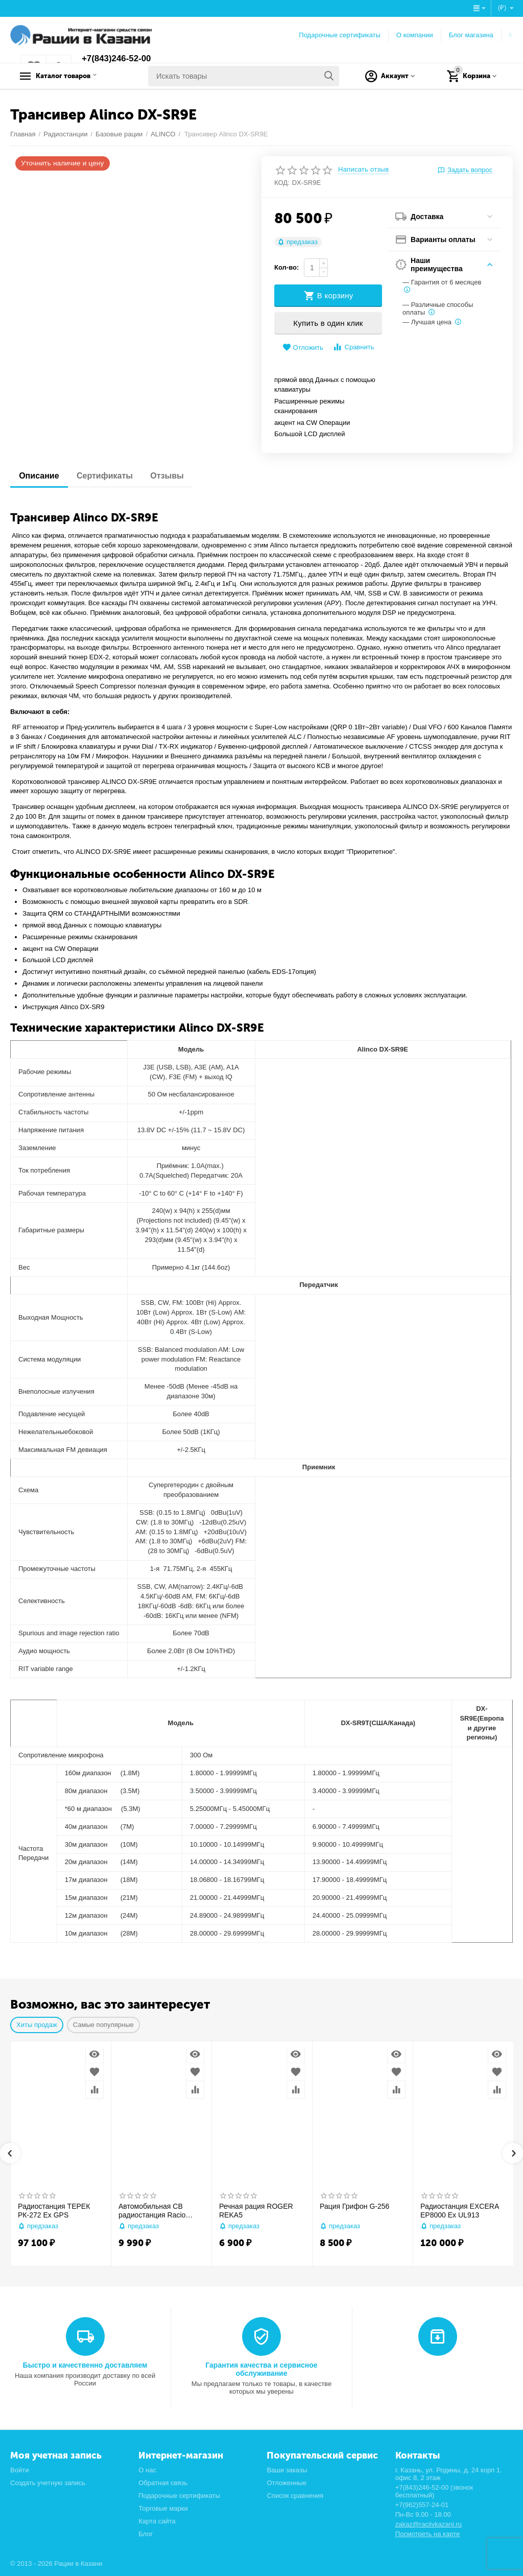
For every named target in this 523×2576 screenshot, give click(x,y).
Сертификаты (109, 475)
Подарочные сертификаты (340, 35)
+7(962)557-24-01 (422, 2505)
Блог (145, 2534)
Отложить (302, 347)
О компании (414, 35)
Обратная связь (162, 2483)
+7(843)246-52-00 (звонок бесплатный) (434, 2491)
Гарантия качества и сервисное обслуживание (261, 2369)
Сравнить (353, 347)
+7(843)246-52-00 (119, 59)
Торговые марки (163, 2508)
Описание (40, 475)
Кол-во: (286, 267)
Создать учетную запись (47, 2483)
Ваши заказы (287, 2470)
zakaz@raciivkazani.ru (428, 2524)
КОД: (282, 182)
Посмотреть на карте (427, 2534)
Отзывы (174, 475)
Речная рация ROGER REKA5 (256, 2210)
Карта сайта (157, 2521)
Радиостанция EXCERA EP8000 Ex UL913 (459, 2210)
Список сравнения (295, 2495)
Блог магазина (471, 35)
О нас (147, 2470)
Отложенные (286, 2483)
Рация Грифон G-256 (354, 2206)
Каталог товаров (74, 76)
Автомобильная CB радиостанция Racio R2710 (151, 2211)
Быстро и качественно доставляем (85, 2365)
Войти (19, 2470)
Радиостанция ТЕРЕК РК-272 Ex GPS (54, 2210)
